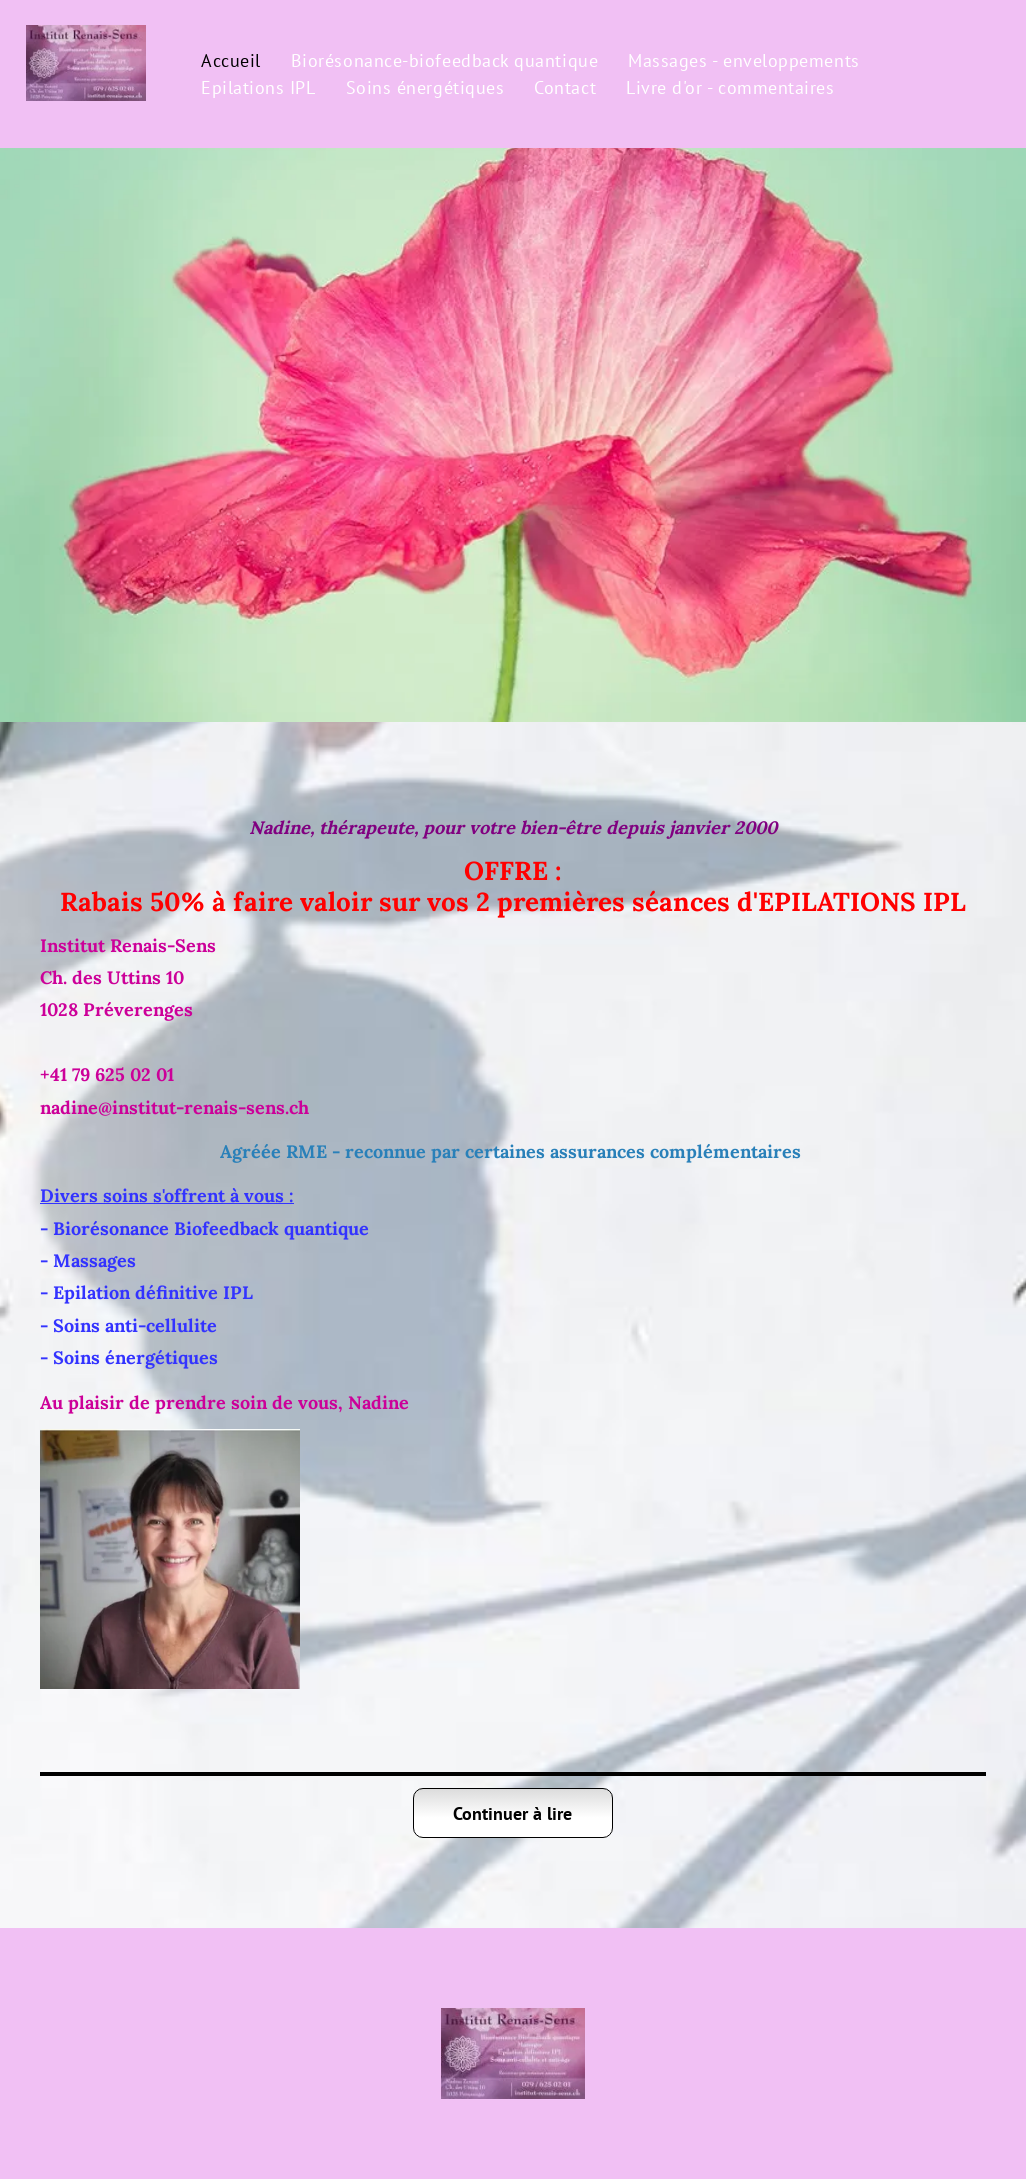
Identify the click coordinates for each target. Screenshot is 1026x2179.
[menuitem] (231, 60)
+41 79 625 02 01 (107, 1074)
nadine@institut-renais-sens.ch (174, 1107)
